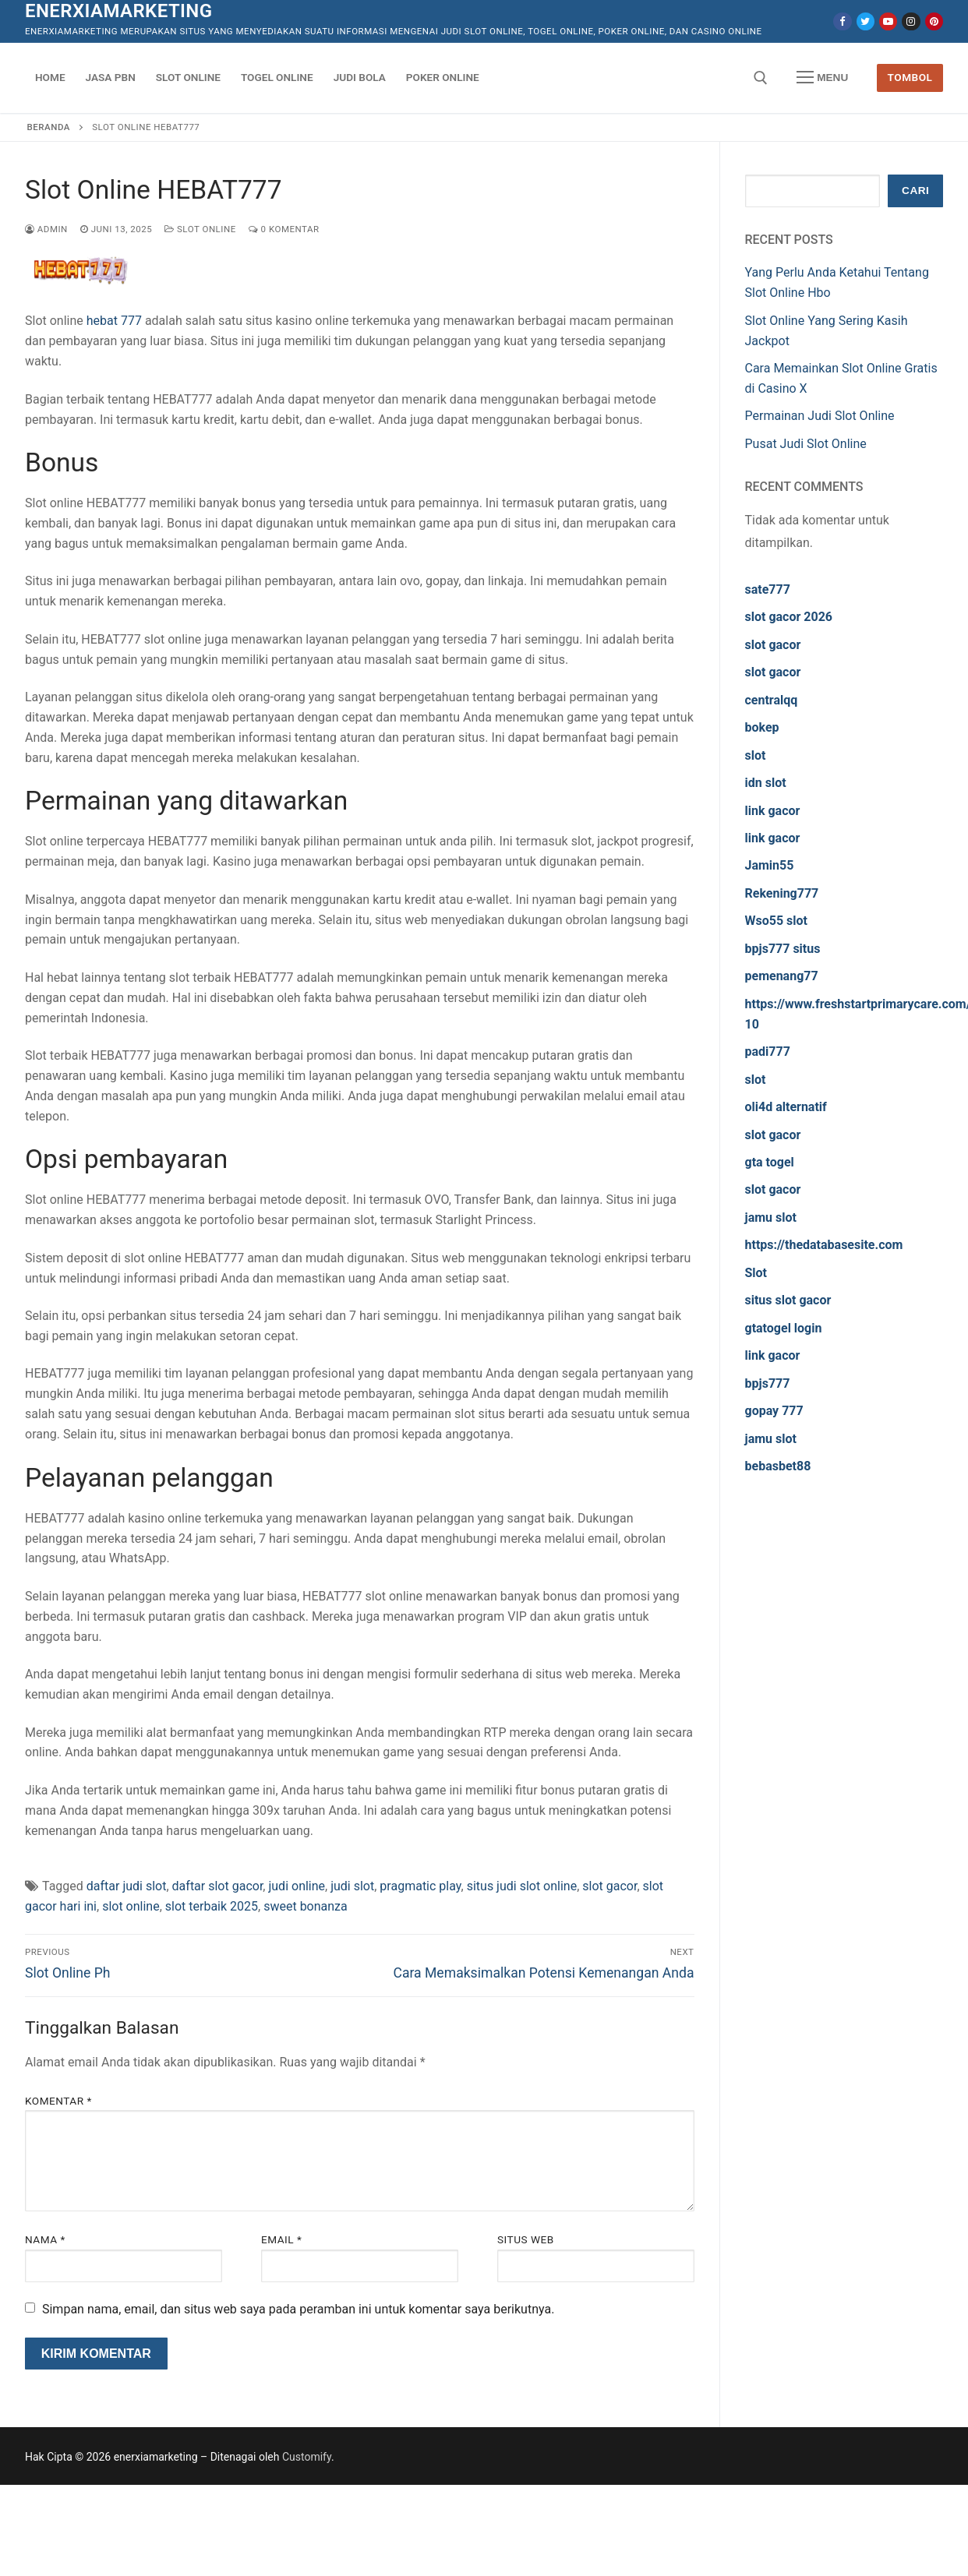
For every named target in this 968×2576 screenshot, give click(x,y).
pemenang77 (781, 976)
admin (46, 229)
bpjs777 (767, 1383)
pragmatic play (420, 1886)
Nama (45, 2239)
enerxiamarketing (118, 11)
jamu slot (771, 1217)
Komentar (58, 2100)
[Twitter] (865, 21)
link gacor (772, 810)
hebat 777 (114, 320)
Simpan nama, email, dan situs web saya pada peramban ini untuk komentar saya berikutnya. (298, 2309)
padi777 (767, 1051)
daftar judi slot (127, 1886)
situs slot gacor (788, 1300)
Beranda (48, 127)
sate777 (767, 589)
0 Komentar (284, 229)
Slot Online (200, 229)
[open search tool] (761, 78)
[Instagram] (911, 21)
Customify (306, 2457)
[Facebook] (842, 21)
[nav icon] (822, 78)
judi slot (352, 1886)
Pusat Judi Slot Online (806, 443)
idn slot (765, 782)
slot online (131, 1906)
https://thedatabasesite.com (824, 1244)
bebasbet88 (778, 1466)
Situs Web (525, 2239)
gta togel (769, 1162)
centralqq (771, 700)
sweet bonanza (305, 1906)
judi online (296, 1886)
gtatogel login (783, 1328)
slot (755, 755)
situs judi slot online (522, 1886)
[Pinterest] (934, 21)
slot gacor (609, 1886)
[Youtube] (888, 21)
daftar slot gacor (217, 1886)
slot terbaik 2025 (211, 1906)
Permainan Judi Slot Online (820, 415)
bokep (762, 727)
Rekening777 (782, 893)
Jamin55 (769, 865)
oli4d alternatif (786, 1106)
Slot (756, 1272)
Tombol (910, 77)
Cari (915, 190)
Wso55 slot (776, 920)
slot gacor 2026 (789, 616)
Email (281, 2239)
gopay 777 (774, 1410)
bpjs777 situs (783, 948)
